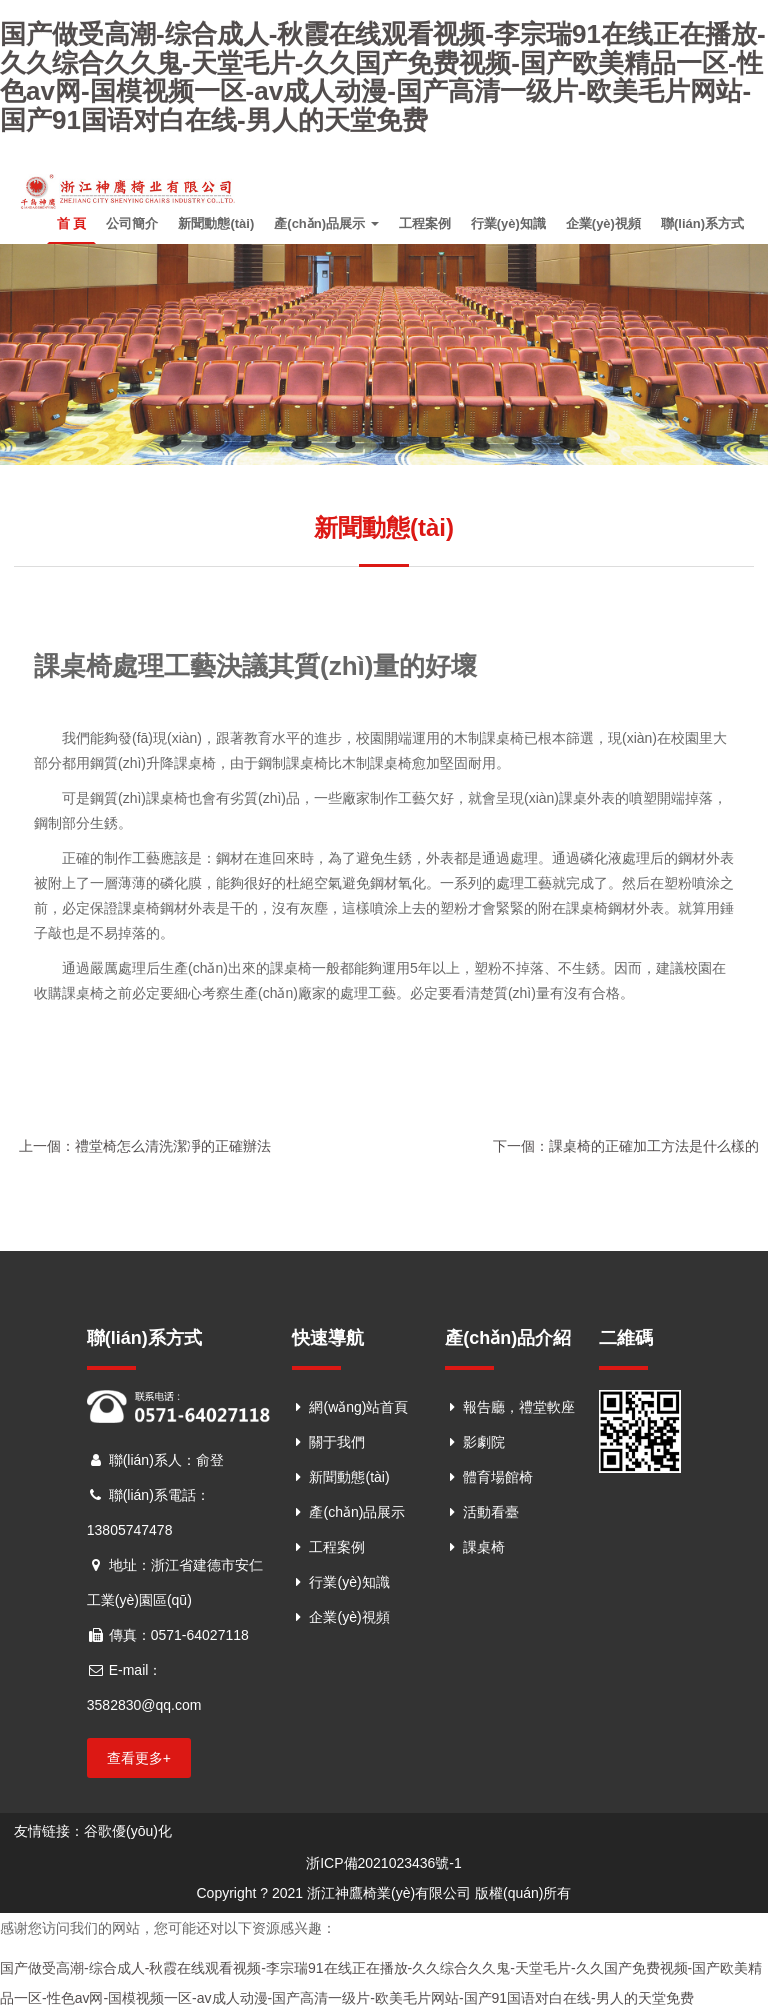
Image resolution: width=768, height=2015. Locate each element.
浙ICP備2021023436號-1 (384, 1865)
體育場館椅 (498, 1480)
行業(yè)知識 (508, 225)
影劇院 (484, 1445)
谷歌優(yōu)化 (128, 1833)
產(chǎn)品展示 (326, 225)
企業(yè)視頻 (603, 225)
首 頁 (72, 225)
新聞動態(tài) (216, 225)
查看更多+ (139, 1760)
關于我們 (337, 1445)
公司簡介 (132, 225)
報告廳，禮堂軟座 (519, 1410)
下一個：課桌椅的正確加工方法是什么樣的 (626, 1149)
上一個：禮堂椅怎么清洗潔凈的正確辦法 (145, 1149)
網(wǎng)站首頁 (358, 1410)
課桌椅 (484, 1550)
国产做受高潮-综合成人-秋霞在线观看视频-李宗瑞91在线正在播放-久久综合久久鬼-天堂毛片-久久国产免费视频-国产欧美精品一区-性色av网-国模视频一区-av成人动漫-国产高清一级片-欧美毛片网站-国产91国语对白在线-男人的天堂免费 (383, 77)
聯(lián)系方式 (702, 225)
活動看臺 (491, 1515)
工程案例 (425, 225)
